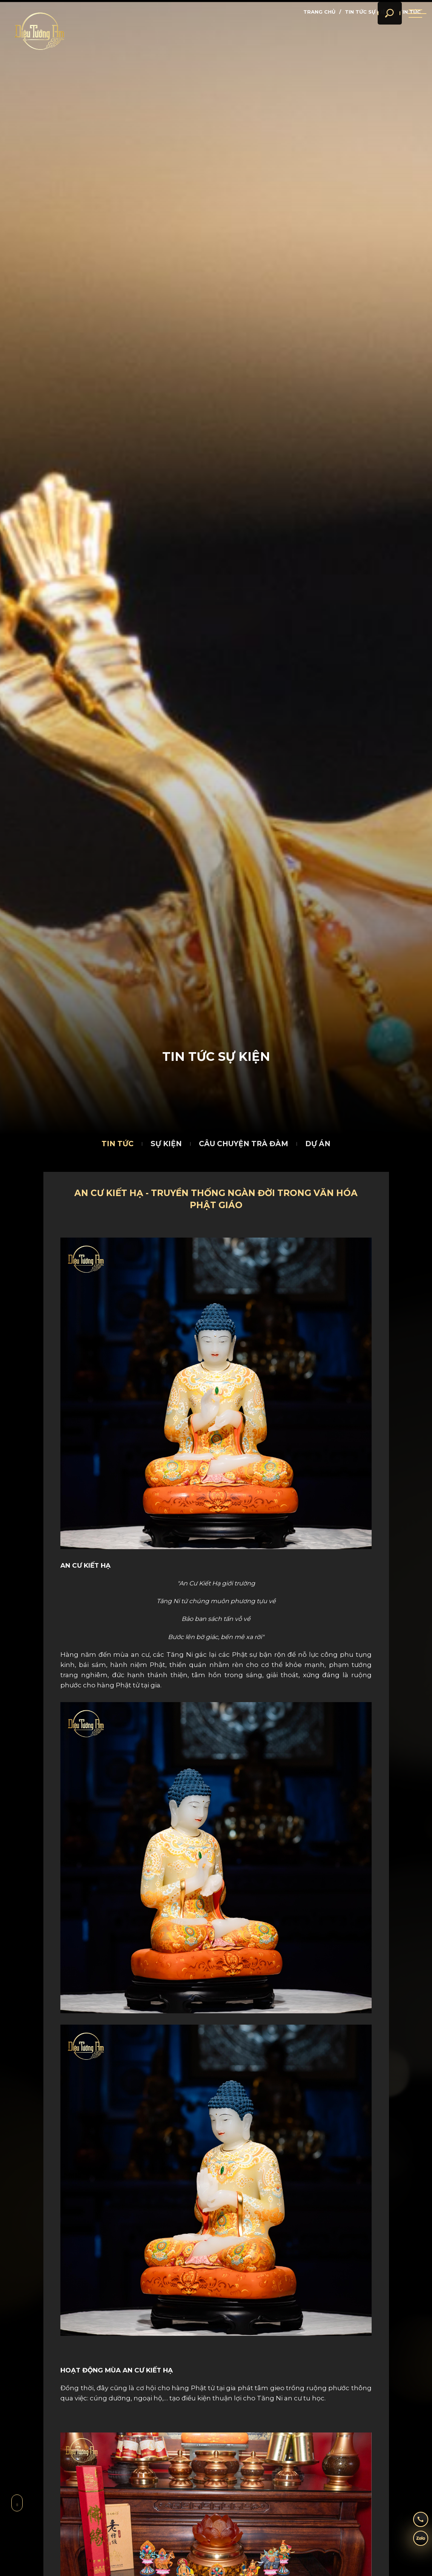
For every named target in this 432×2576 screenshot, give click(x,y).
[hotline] (415, 2517)
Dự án (318, 1143)
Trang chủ (319, 12)
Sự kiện (166, 1143)
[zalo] (415, 2540)
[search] (379, 30)
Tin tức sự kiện (367, 12)
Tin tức (117, 1143)
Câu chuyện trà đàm (243, 1143)
